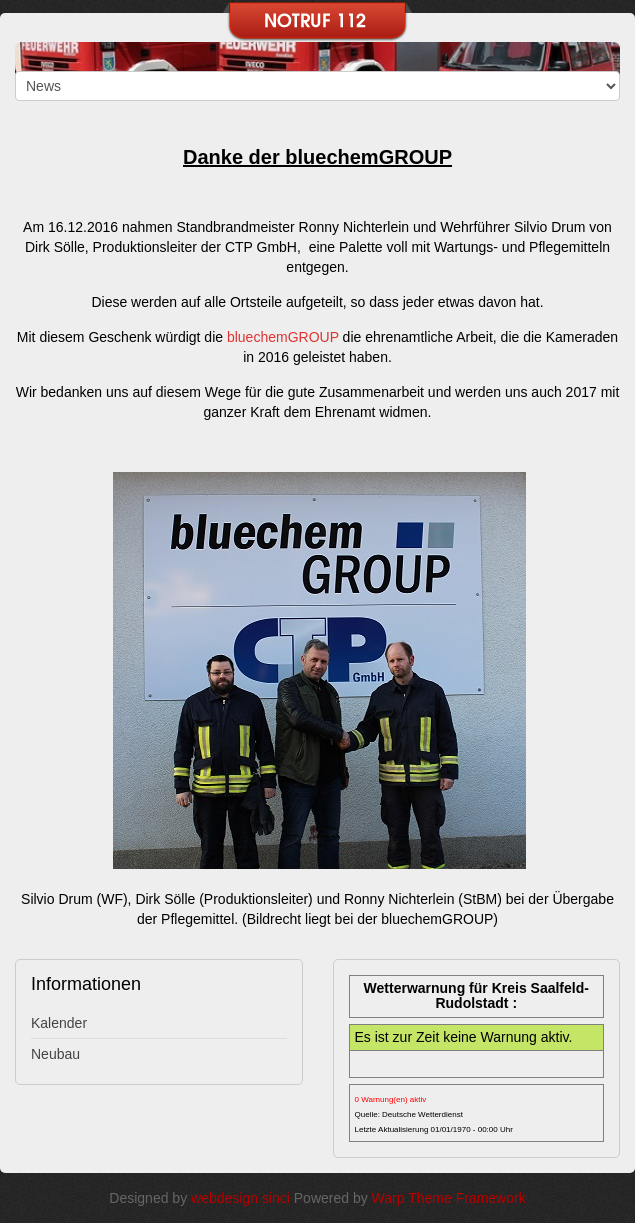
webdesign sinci (240, 1198)
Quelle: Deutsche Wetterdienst (409, 1114)
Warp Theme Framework (449, 1198)
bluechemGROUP (283, 337)
